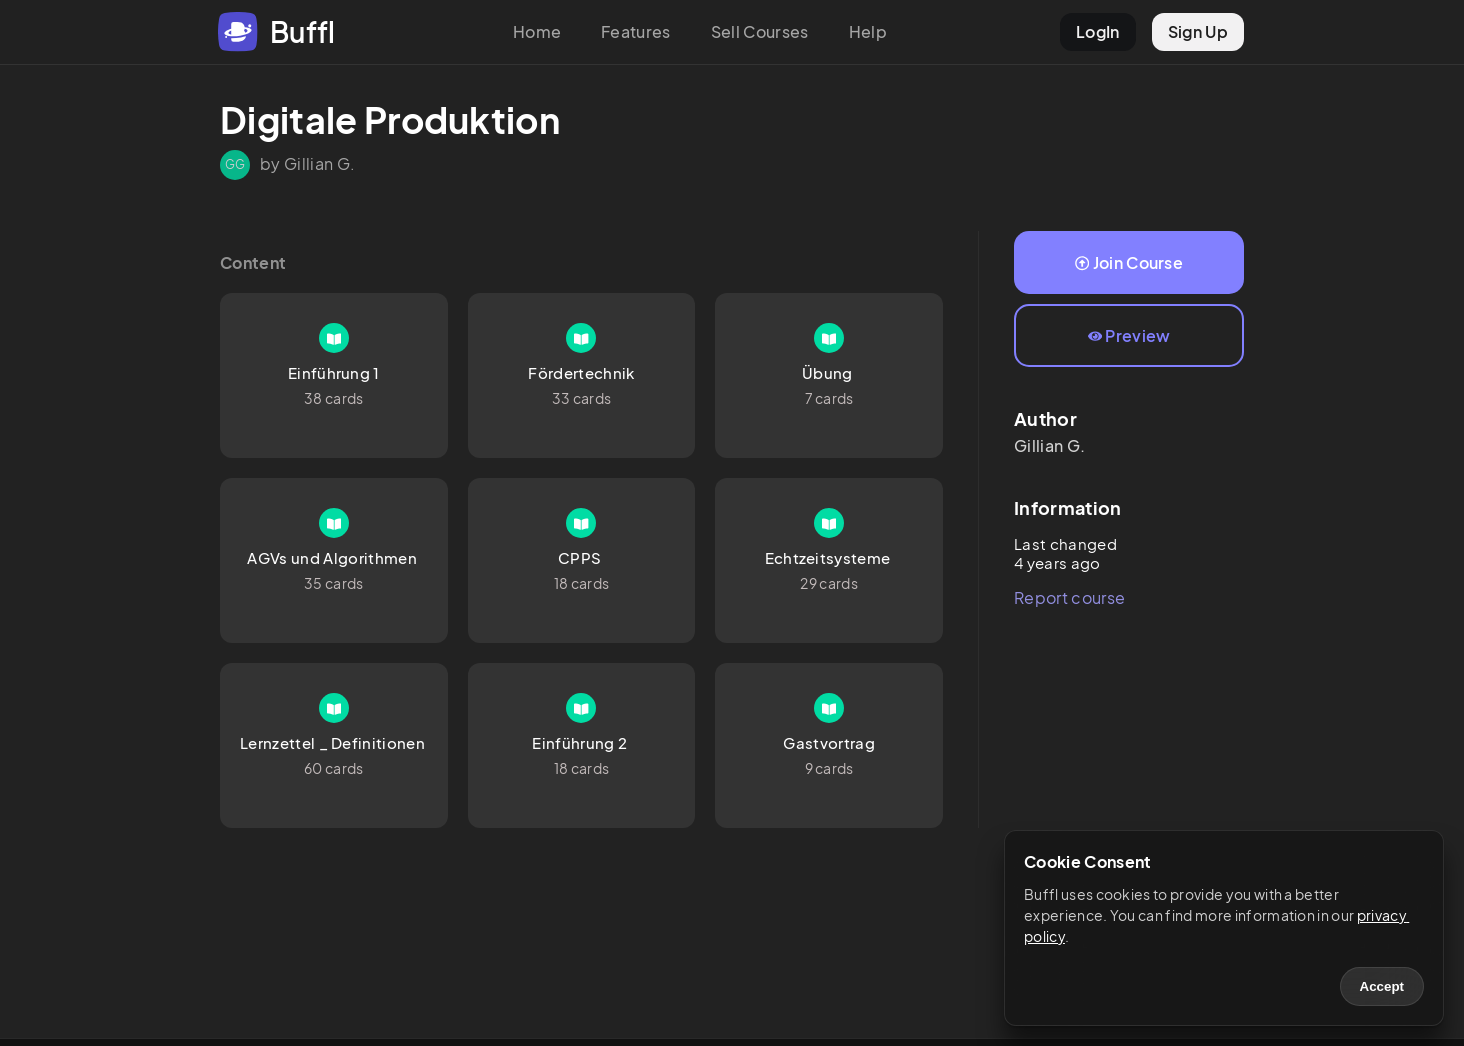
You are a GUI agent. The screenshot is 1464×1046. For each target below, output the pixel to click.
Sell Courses (760, 31)
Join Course (1129, 262)
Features (636, 31)
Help (868, 31)
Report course (1069, 597)
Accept (1382, 986)
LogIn (1098, 31)
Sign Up (1198, 31)
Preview (1129, 335)
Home (537, 31)
